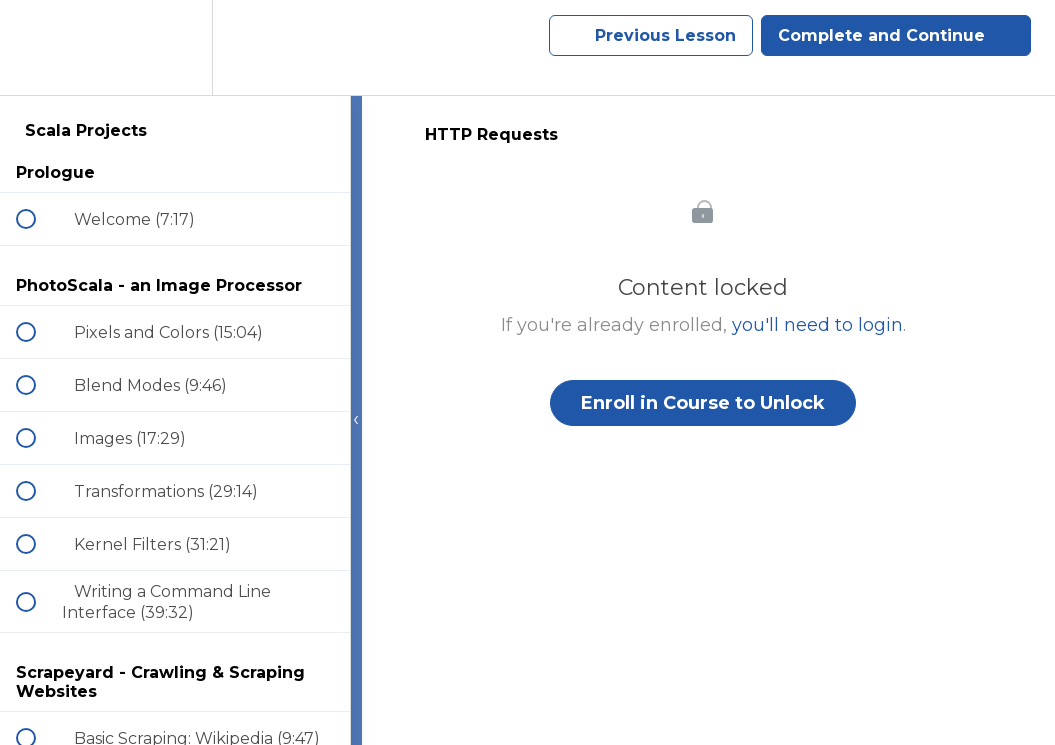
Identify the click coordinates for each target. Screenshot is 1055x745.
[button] (37, 47)
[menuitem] (175, 47)
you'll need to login (817, 325)
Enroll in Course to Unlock (703, 403)
